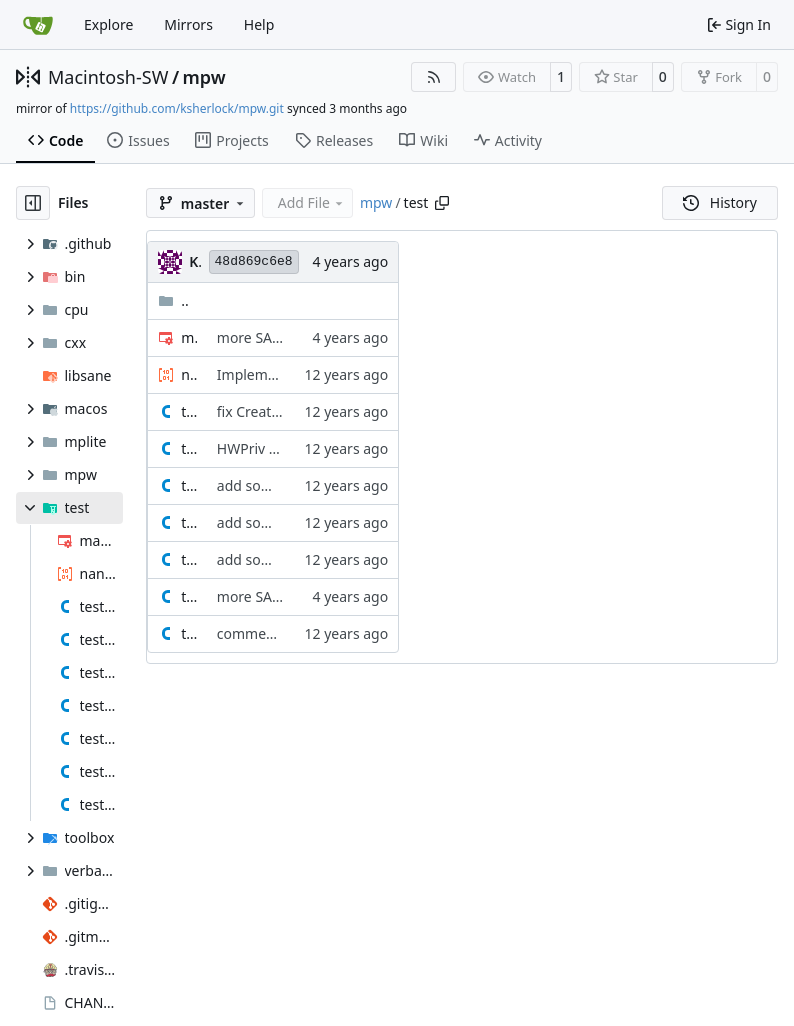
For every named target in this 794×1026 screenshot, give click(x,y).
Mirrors (188, 24)
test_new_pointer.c (189, 559)
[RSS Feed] (434, 77)
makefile (189, 337)
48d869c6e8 (254, 261)
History (720, 202)
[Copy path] (442, 203)
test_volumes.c (189, 633)
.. (173, 300)
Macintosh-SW (108, 77)
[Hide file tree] (33, 203)
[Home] (38, 25)
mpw (204, 77)
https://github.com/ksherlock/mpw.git (177, 108)
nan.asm (189, 374)
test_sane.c (189, 596)
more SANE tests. (273, 337)
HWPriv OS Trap (268, 448)
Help (259, 24)
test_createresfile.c (189, 411)
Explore (108, 24)
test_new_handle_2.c (189, 485)
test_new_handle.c (189, 522)
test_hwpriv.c (189, 448)
